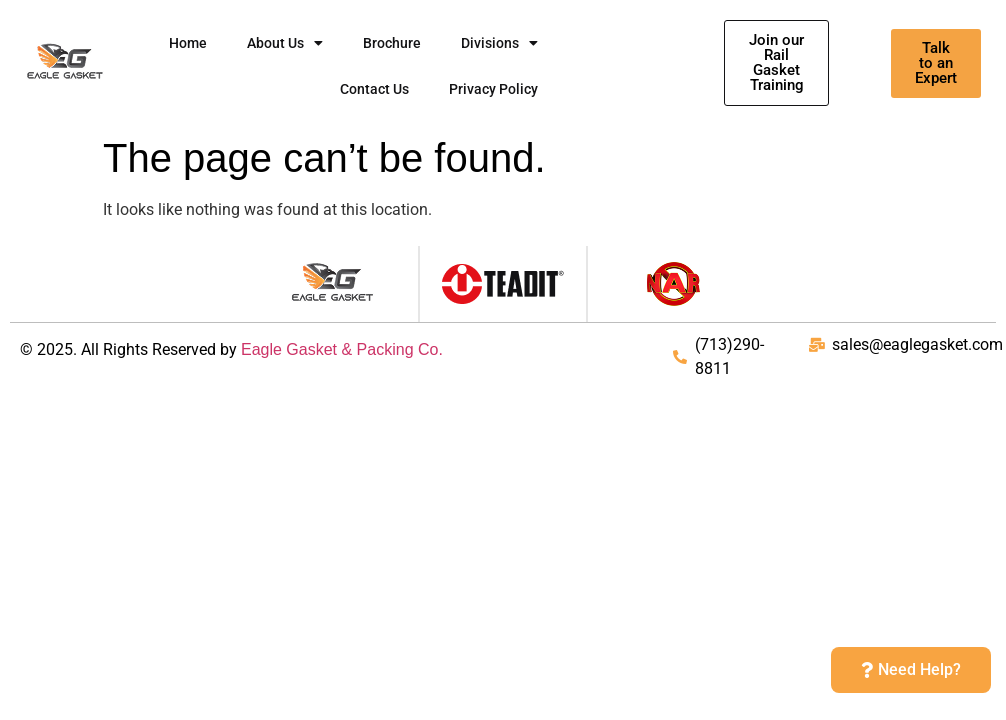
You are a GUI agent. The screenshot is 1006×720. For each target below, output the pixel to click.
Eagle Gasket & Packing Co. (342, 349)
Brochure (392, 43)
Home (188, 43)
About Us (285, 43)
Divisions (499, 43)
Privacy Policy (493, 89)
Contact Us (374, 89)
